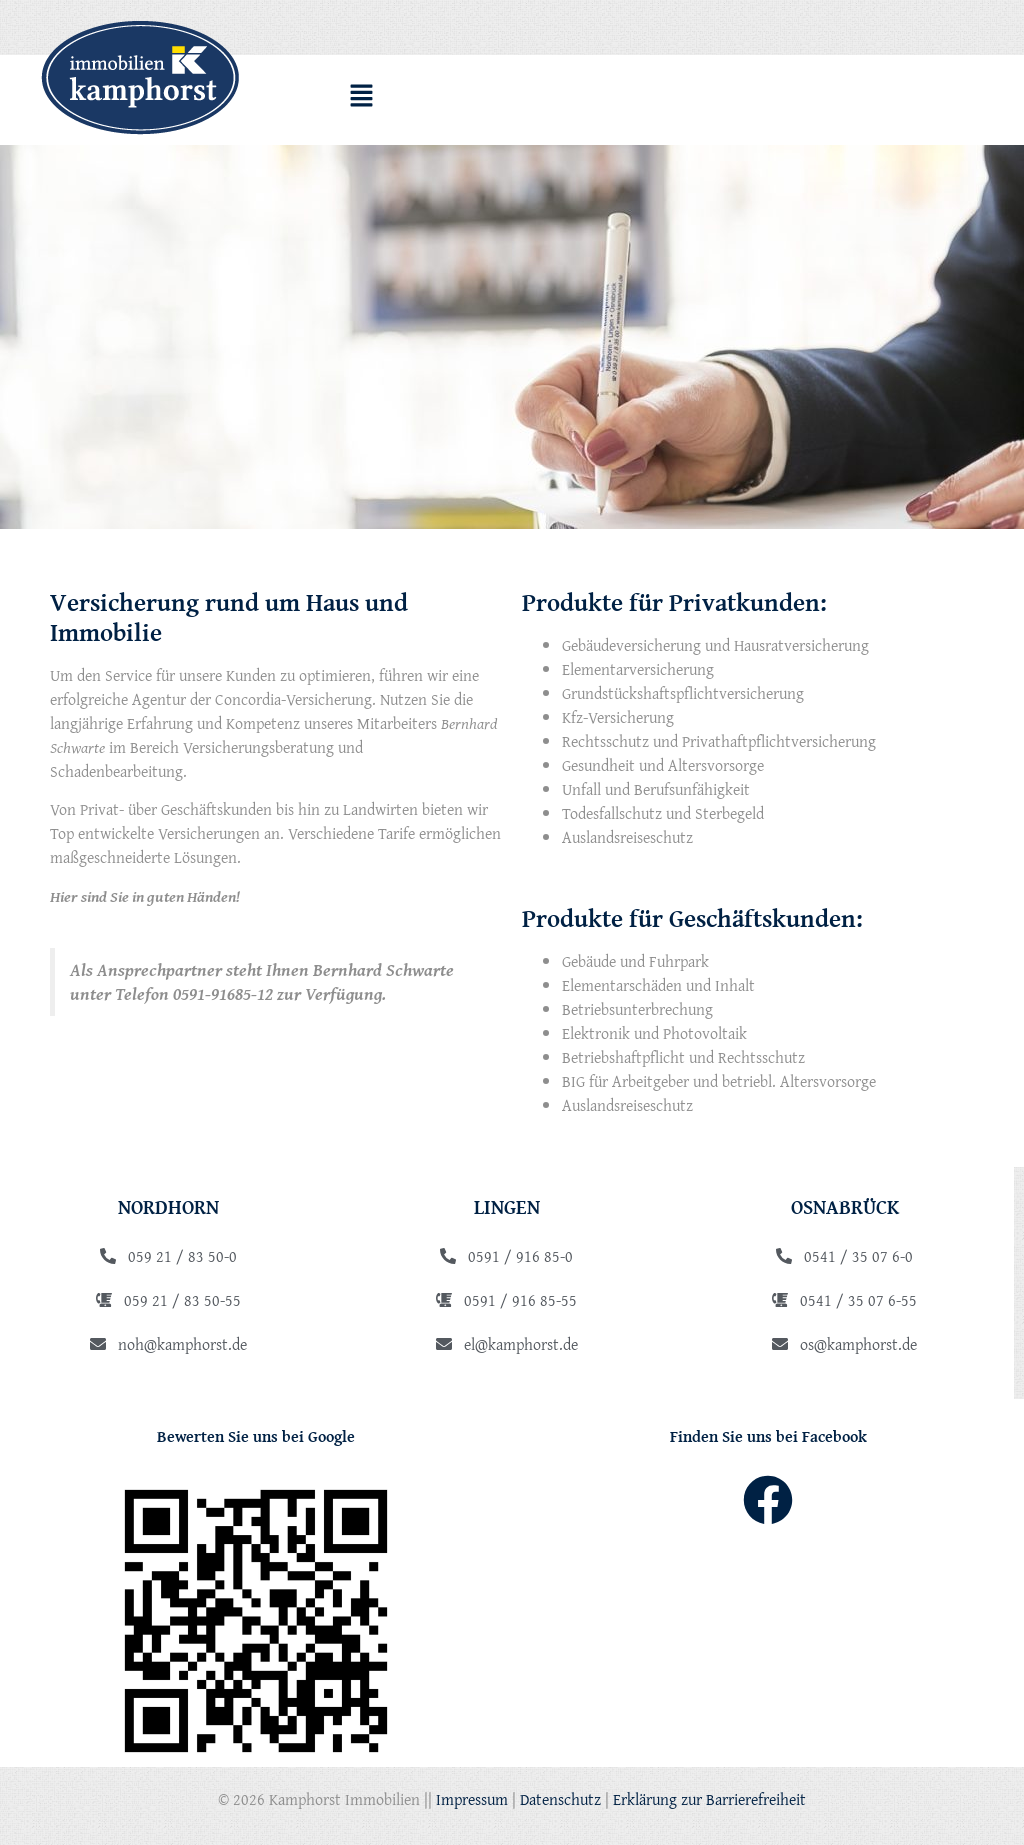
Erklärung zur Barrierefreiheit (709, 1799)
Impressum (472, 1799)
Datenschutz (560, 1799)
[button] (361, 98)
